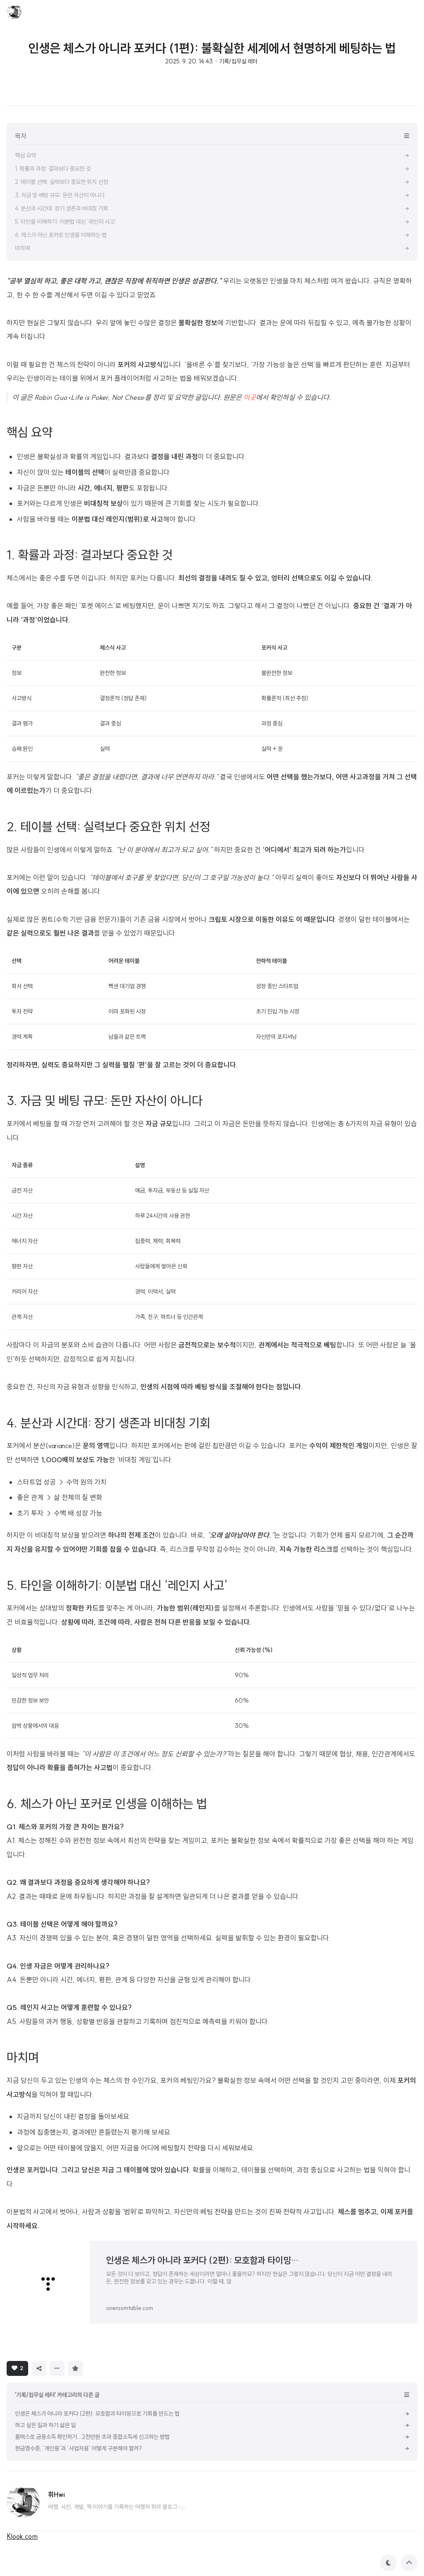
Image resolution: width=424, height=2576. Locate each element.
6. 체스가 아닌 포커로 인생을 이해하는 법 (107, 1804)
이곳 (249, 397)
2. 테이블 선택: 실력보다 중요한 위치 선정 (108, 826)
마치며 (23, 2057)
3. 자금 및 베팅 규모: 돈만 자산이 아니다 (104, 1100)
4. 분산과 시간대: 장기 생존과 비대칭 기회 (108, 1423)
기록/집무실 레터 (238, 61)
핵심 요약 (30, 432)
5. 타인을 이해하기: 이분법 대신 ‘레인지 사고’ (117, 1585)
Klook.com (22, 2536)
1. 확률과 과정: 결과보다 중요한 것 (90, 555)
